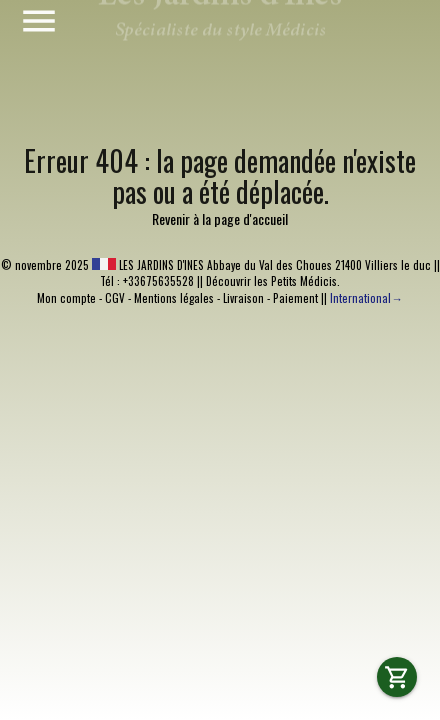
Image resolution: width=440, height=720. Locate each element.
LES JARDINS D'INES (148, 265)
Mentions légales (174, 298)
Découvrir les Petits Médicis (271, 281)
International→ (366, 298)
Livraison (243, 298)
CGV (115, 298)
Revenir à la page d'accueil (220, 218)
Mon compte (66, 298)
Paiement (295, 298)
